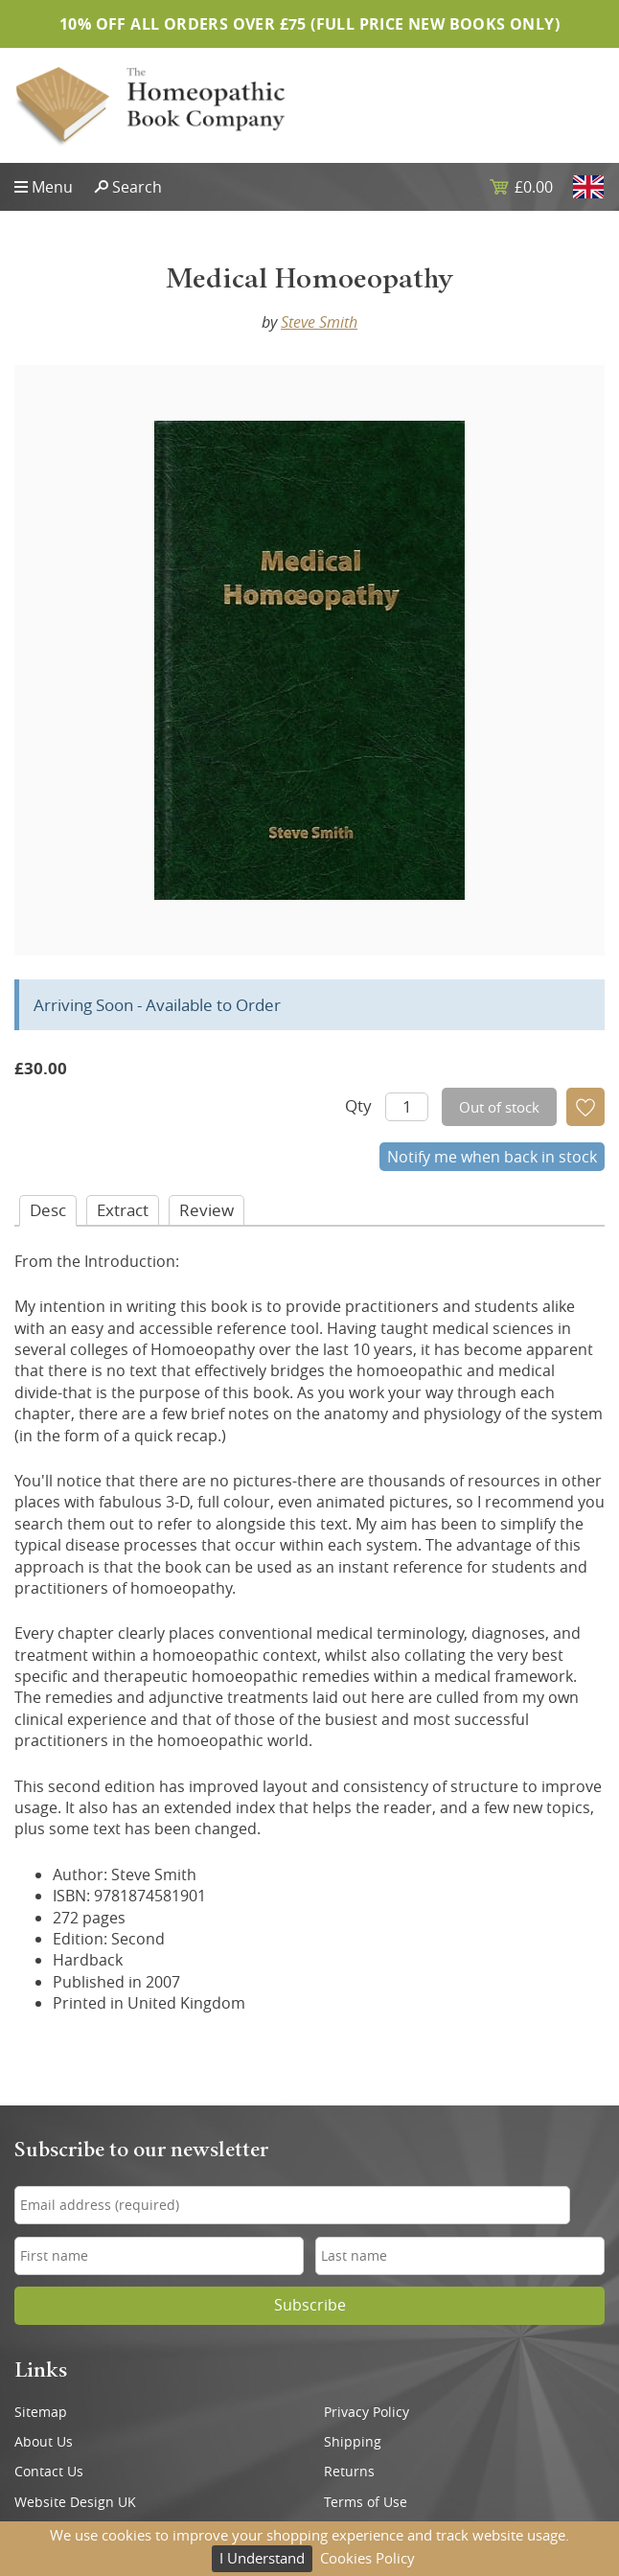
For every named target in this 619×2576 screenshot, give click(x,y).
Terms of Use (365, 2502)
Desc (48, 1210)
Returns (349, 2471)
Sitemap (40, 2412)
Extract (123, 1210)
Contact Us (48, 2471)
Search (137, 186)
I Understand (262, 2557)
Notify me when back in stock (492, 1156)
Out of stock (499, 1106)
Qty (358, 1105)
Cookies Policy (367, 2557)
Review (206, 1210)
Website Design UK (75, 2502)
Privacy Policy (366, 2412)
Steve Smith (319, 322)
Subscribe (310, 2305)
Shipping (352, 2441)
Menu (52, 186)
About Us (43, 2441)
